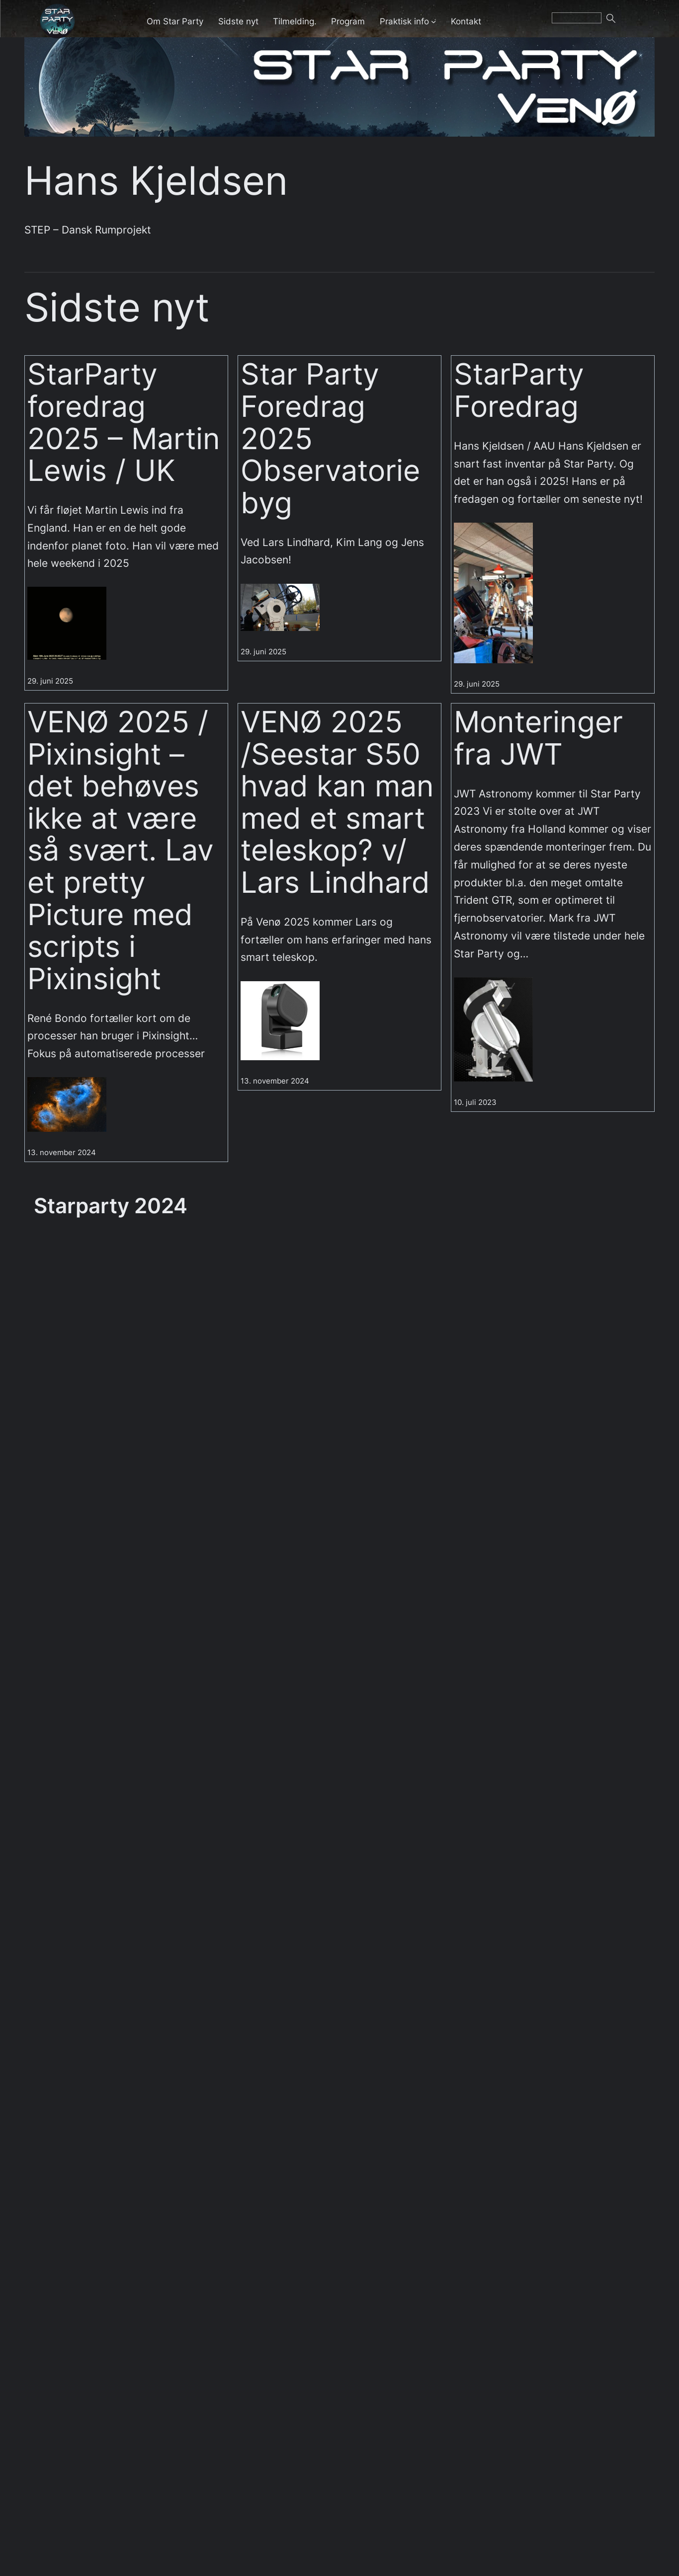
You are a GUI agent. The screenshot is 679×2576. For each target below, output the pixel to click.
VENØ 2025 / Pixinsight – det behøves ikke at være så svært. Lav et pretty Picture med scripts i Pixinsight (120, 850)
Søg (623, 21)
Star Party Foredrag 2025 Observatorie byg (330, 438)
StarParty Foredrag (519, 390)
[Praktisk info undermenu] (433, 20)
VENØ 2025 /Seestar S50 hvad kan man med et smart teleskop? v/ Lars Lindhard (337, 802)
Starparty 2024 (110, 1205)
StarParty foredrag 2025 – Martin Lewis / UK (123, 422)
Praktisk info (404, 21)
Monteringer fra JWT (538, 738)
